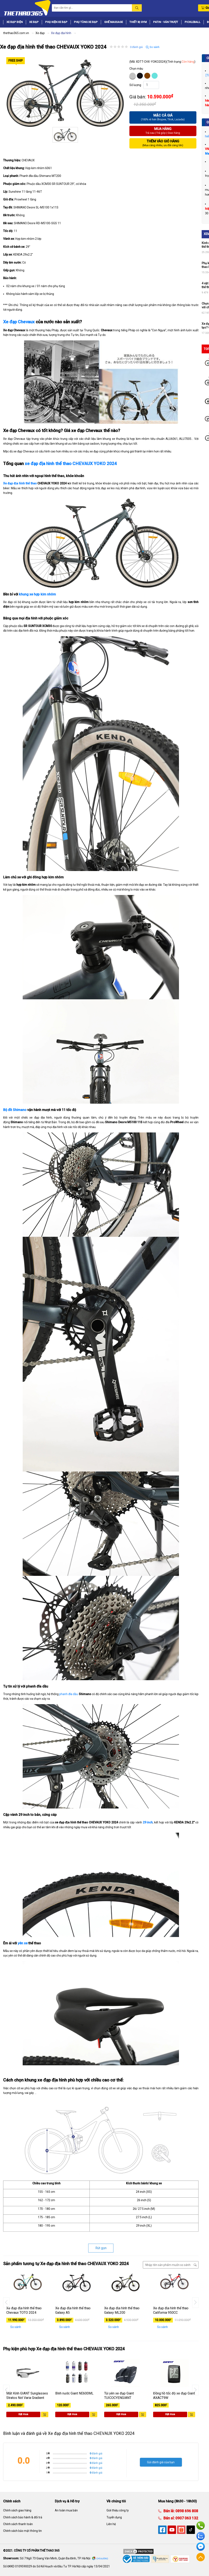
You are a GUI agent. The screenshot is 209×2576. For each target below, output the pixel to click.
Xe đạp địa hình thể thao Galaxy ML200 (121, 2310)
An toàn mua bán (66, 2510)
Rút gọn (100, 2248)
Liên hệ (111, 2524)
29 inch (148, 1822)
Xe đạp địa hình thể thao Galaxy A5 (73, 2310)
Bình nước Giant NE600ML (74, 2393)
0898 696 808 (186, 2511)
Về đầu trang (200, 2557)
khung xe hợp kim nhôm (37, 594)
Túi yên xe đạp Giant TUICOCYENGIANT (119, 2395)
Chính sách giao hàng (17, 2510)
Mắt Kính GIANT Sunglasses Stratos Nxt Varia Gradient (27, 2395)
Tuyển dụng (114, 2517)
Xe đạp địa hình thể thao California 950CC (170, 2310)
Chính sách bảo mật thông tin (22, 2530)
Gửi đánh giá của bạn (161, 2462)
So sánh (152, 47)
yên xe (23, 1943)
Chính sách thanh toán (18, 2524)
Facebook (200, 2546)
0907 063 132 (186, 2518)
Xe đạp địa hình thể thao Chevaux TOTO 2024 (24, 2310)
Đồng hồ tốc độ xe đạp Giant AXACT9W (174, 2395)
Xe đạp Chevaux (19, 321)
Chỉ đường (102, 2558)
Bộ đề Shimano (14, 1110)
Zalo (200, 2536)
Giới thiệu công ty (117, 2510)
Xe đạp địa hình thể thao (20, 483)
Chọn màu (136, 68)
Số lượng (135, 85)
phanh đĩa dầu (68, 1694)
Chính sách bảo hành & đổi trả (22, 2517)
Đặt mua (23, 2414)
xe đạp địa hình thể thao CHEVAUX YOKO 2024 (71, 463)
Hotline (200, 2525)
